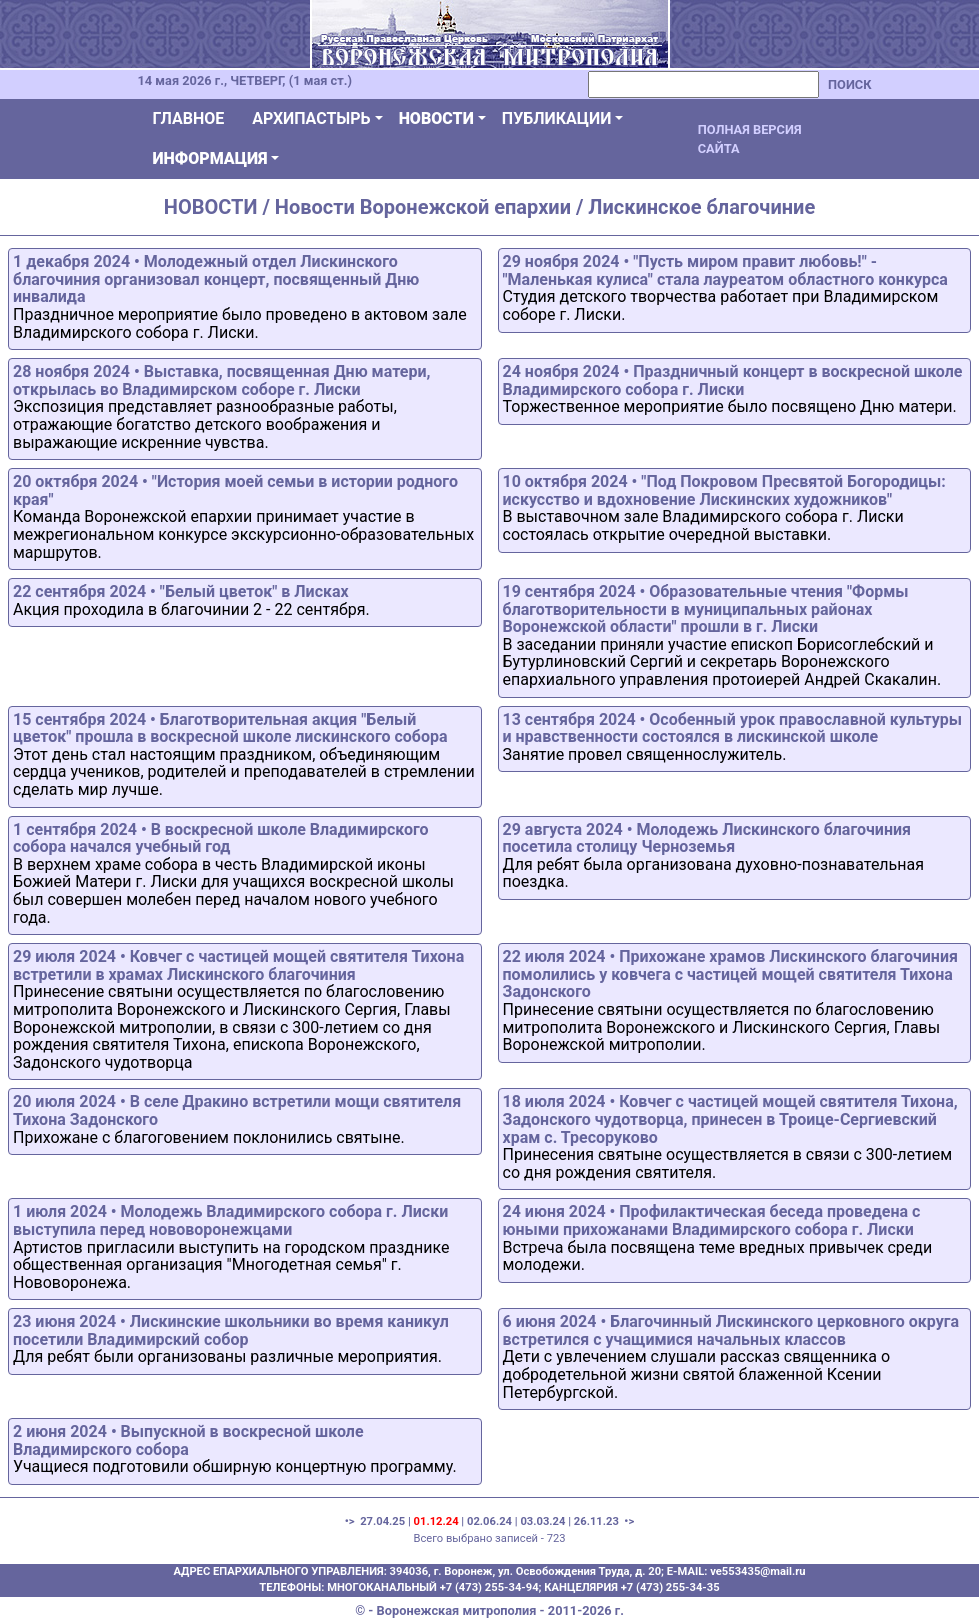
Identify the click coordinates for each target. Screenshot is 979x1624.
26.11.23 (596, 1521)
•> (628, 1521)
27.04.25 (382, 1521)
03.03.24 (542, 1521)
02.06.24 (489, 1521)
